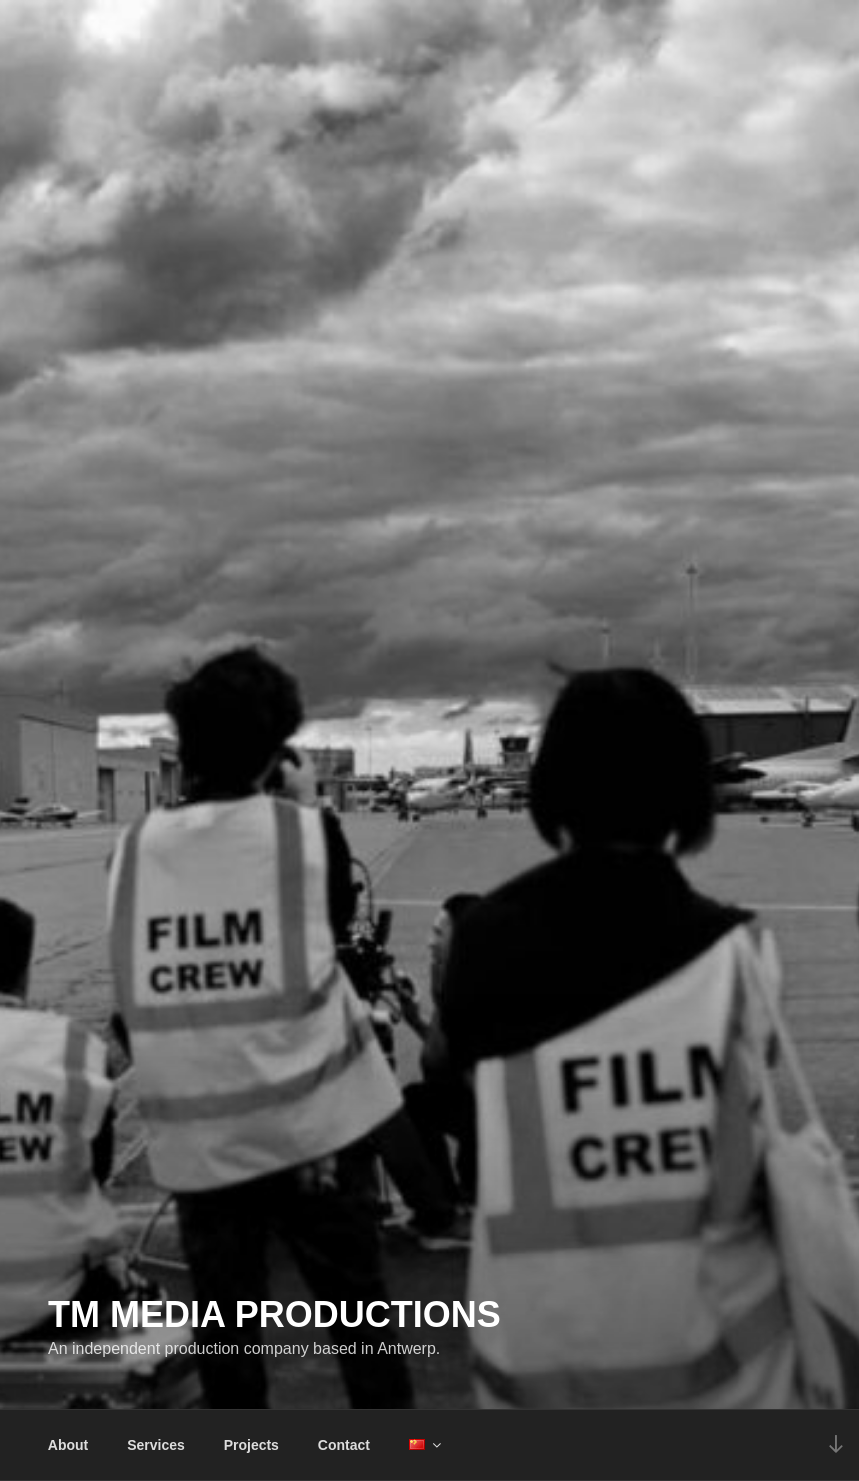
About (68, 1445)
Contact (344, 1445)
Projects (251, 1445)
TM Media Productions (274, 1314)
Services (156, 1445)
